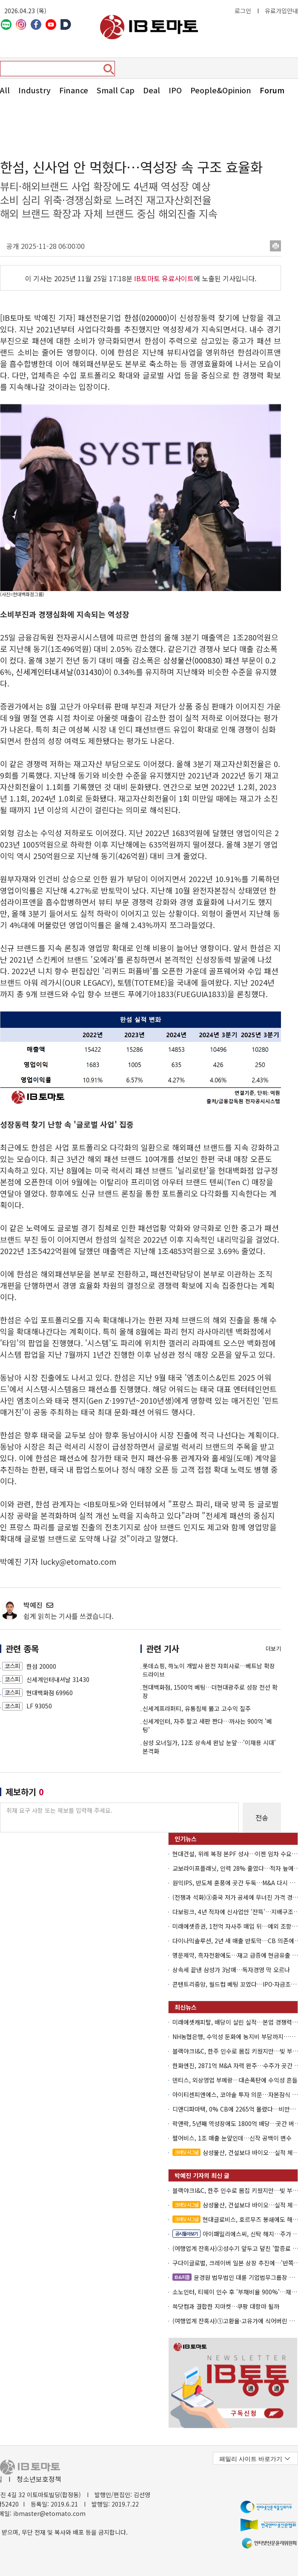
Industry (34, 89)
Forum (272, 89)
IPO (175, 89)
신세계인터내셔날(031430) (60, 671)
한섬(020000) (146, 317)
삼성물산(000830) (193, 660)
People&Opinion (220, 89)
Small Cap (116, 89)
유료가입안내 (281, 10)
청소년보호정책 (39, 2479)
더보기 (273, 1648)
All (5, 89)
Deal (151, 89)
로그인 (243, 10)
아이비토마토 (149, 27)
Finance (73, 89)
